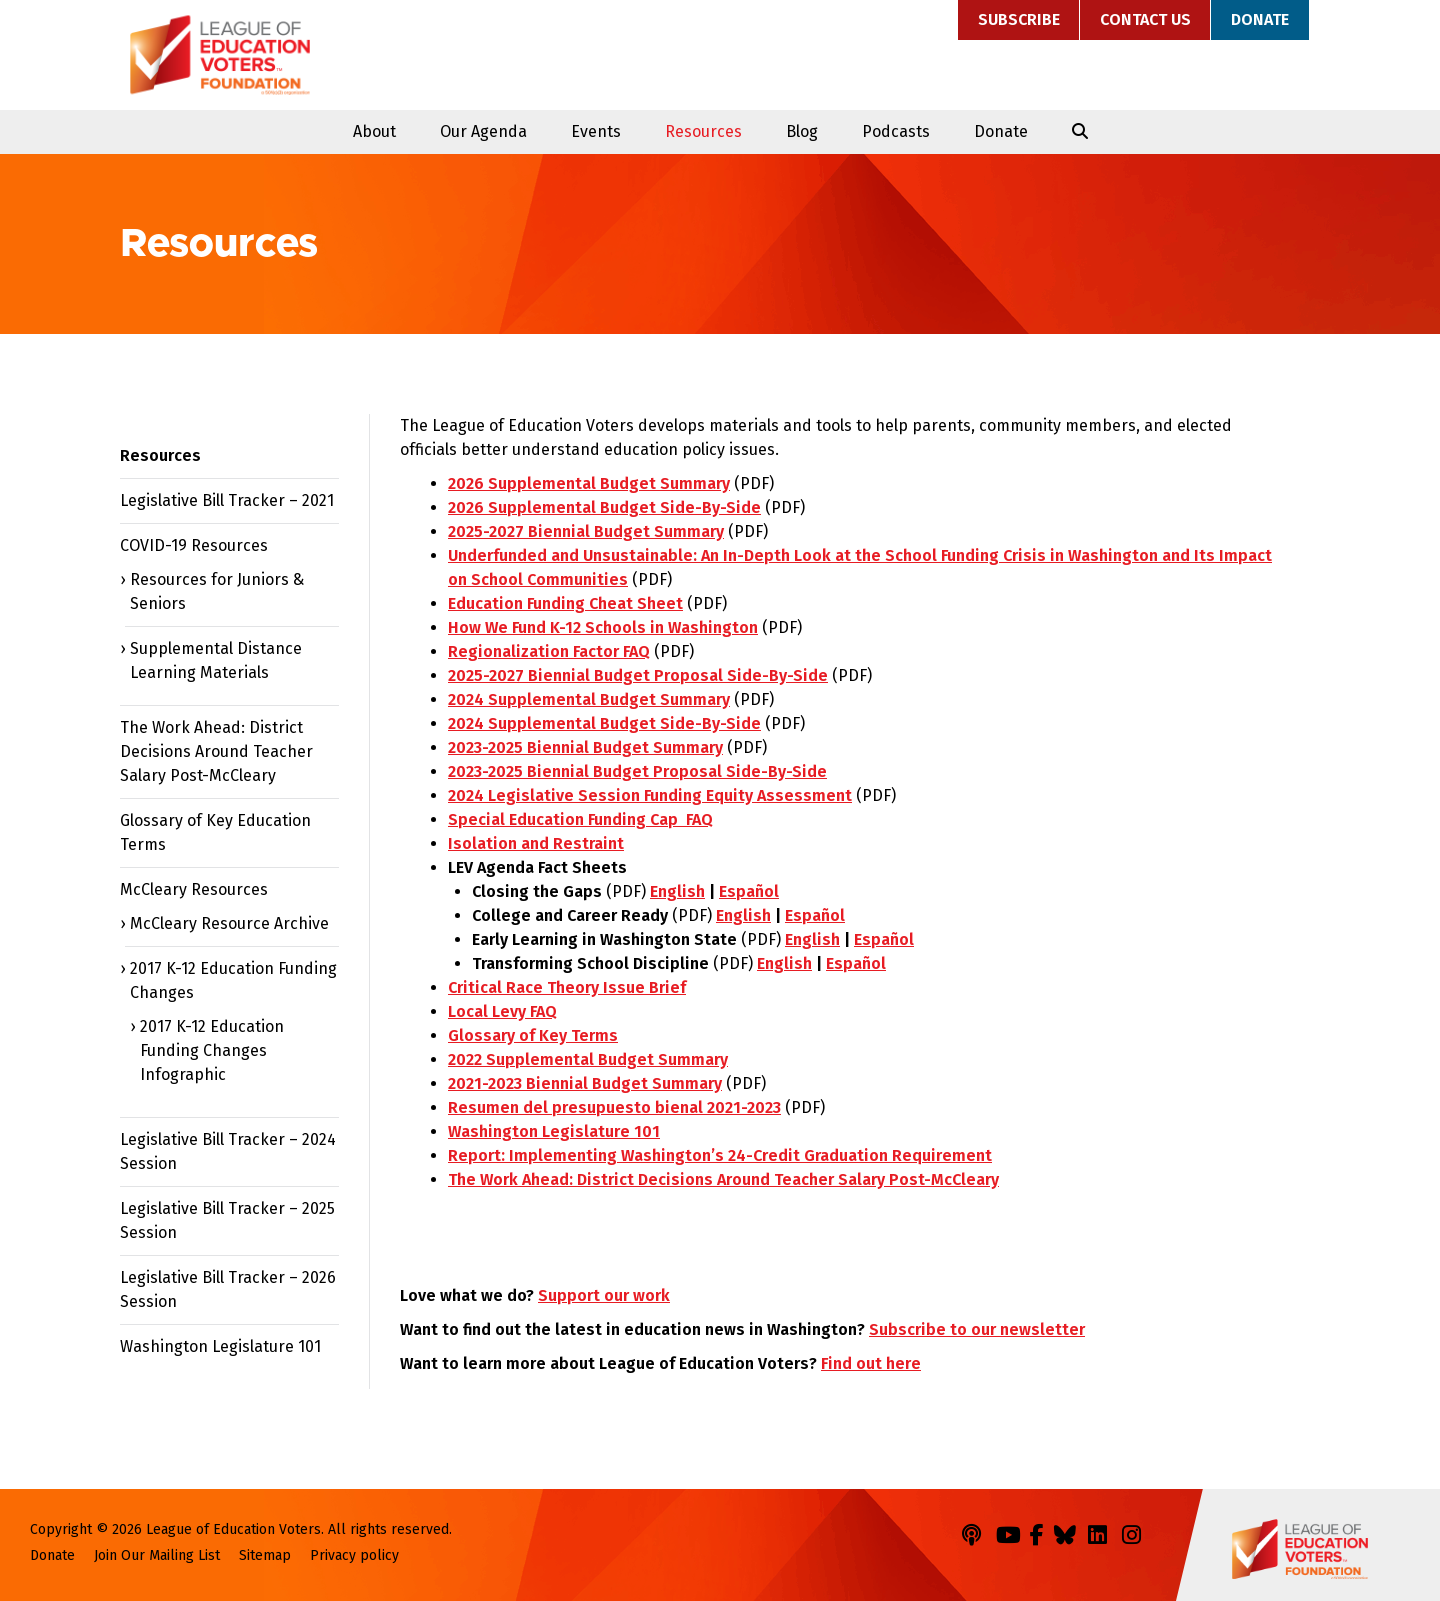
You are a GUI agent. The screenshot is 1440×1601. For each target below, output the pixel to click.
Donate (1260, 19)
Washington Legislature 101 (554, 1131)
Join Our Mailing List (157, 1555)
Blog (802, 131)
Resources (703, 131)
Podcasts (896, 131)
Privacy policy (354, 1555)
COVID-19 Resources (194, 545)
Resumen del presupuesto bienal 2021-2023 (614, 1107)
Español (749, 891)
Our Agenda (483, 131)
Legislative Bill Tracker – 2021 (227, 500)
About (374, 131)
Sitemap (265, 1555)
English (677, 891)
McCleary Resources (194, 889)
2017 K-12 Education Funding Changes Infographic (212, 1050)
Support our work (604, 1295)
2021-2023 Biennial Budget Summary (585, 1083)
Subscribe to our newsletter (977, 1329)
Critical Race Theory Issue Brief (567, 987)
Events (596, 131)
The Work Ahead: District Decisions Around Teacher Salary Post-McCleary (723, 1179)
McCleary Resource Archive (229, 923)
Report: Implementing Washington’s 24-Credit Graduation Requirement (720, 1155)
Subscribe (1019, 19)
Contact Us (1145, 19)
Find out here (871, 1363)
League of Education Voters (220, 55)
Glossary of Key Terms (533, 1035)
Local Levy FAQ (502, 1011)
